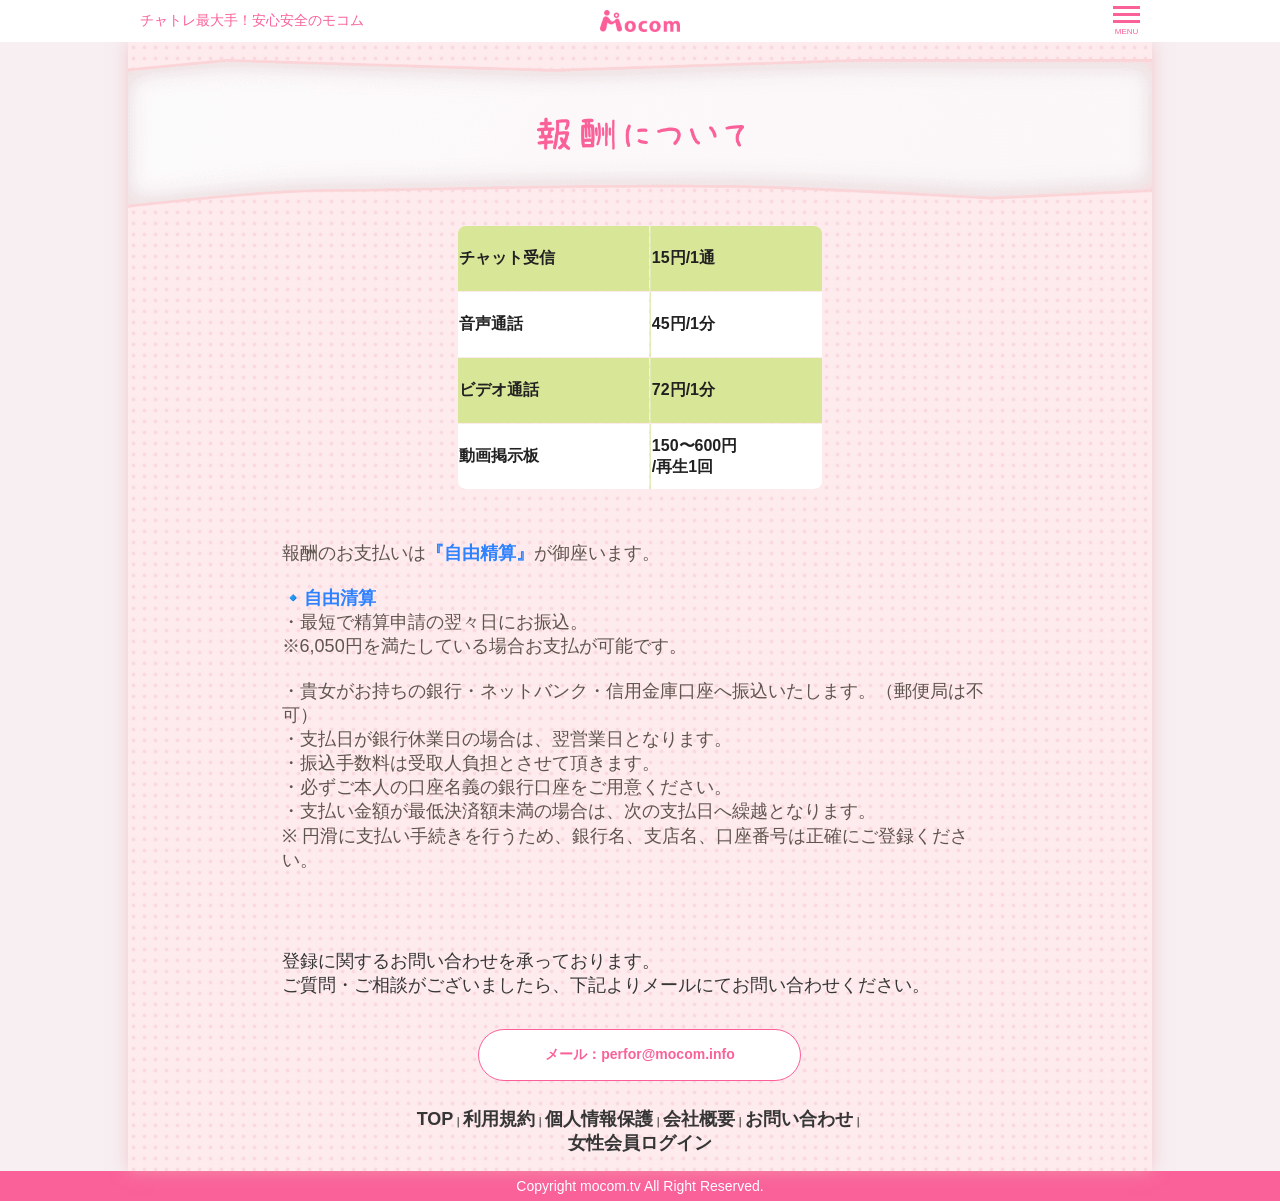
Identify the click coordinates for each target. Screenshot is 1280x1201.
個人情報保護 (599, 1119)
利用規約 (499, 1119)
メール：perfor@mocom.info (639, 1054)
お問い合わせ (799, 1119)
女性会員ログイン (640, 1143)
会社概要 (699, 1119)
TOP (435, 1119)
